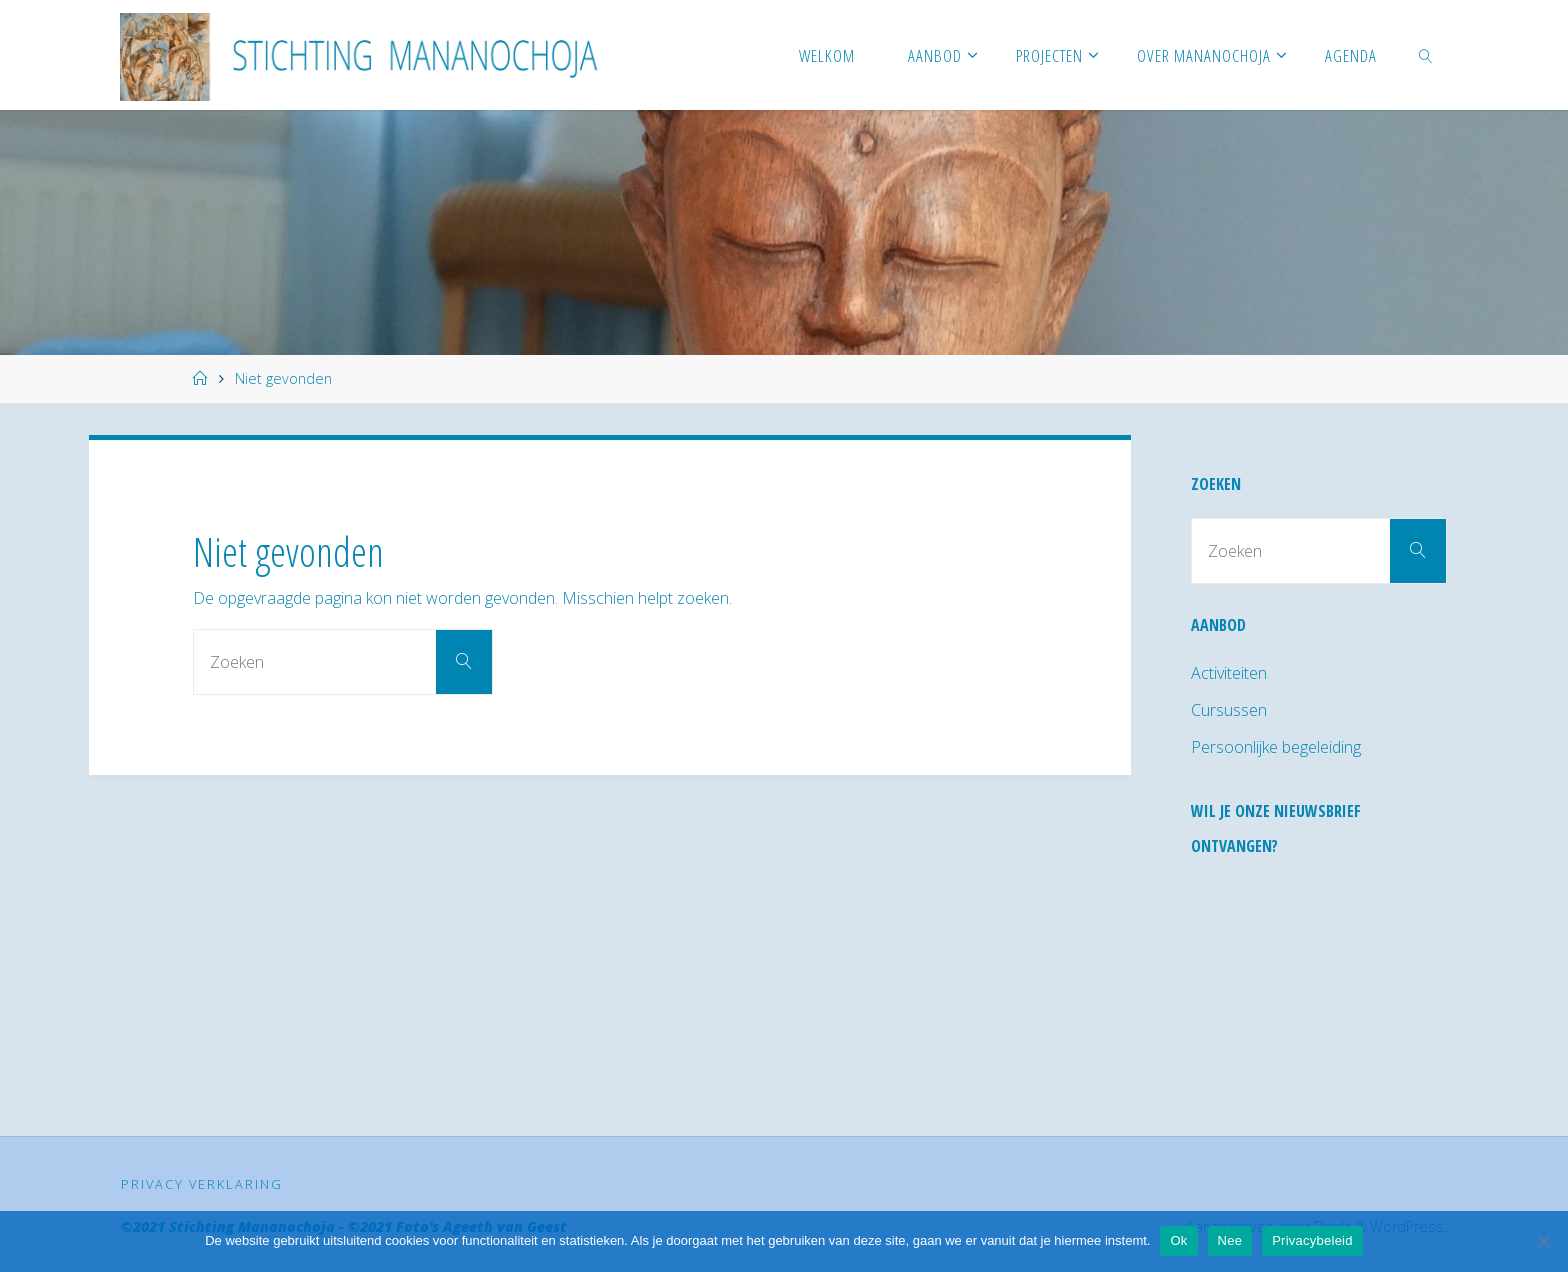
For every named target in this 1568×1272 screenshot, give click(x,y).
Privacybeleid (1312, 1240)
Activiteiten (1229, 673)
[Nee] (1543, 1241)
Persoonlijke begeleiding (1276, 747)
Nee (1230, 1240)
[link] (1425, 55)
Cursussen (1229, 710)
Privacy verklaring (202, 1184)
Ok (1178, 1240)
